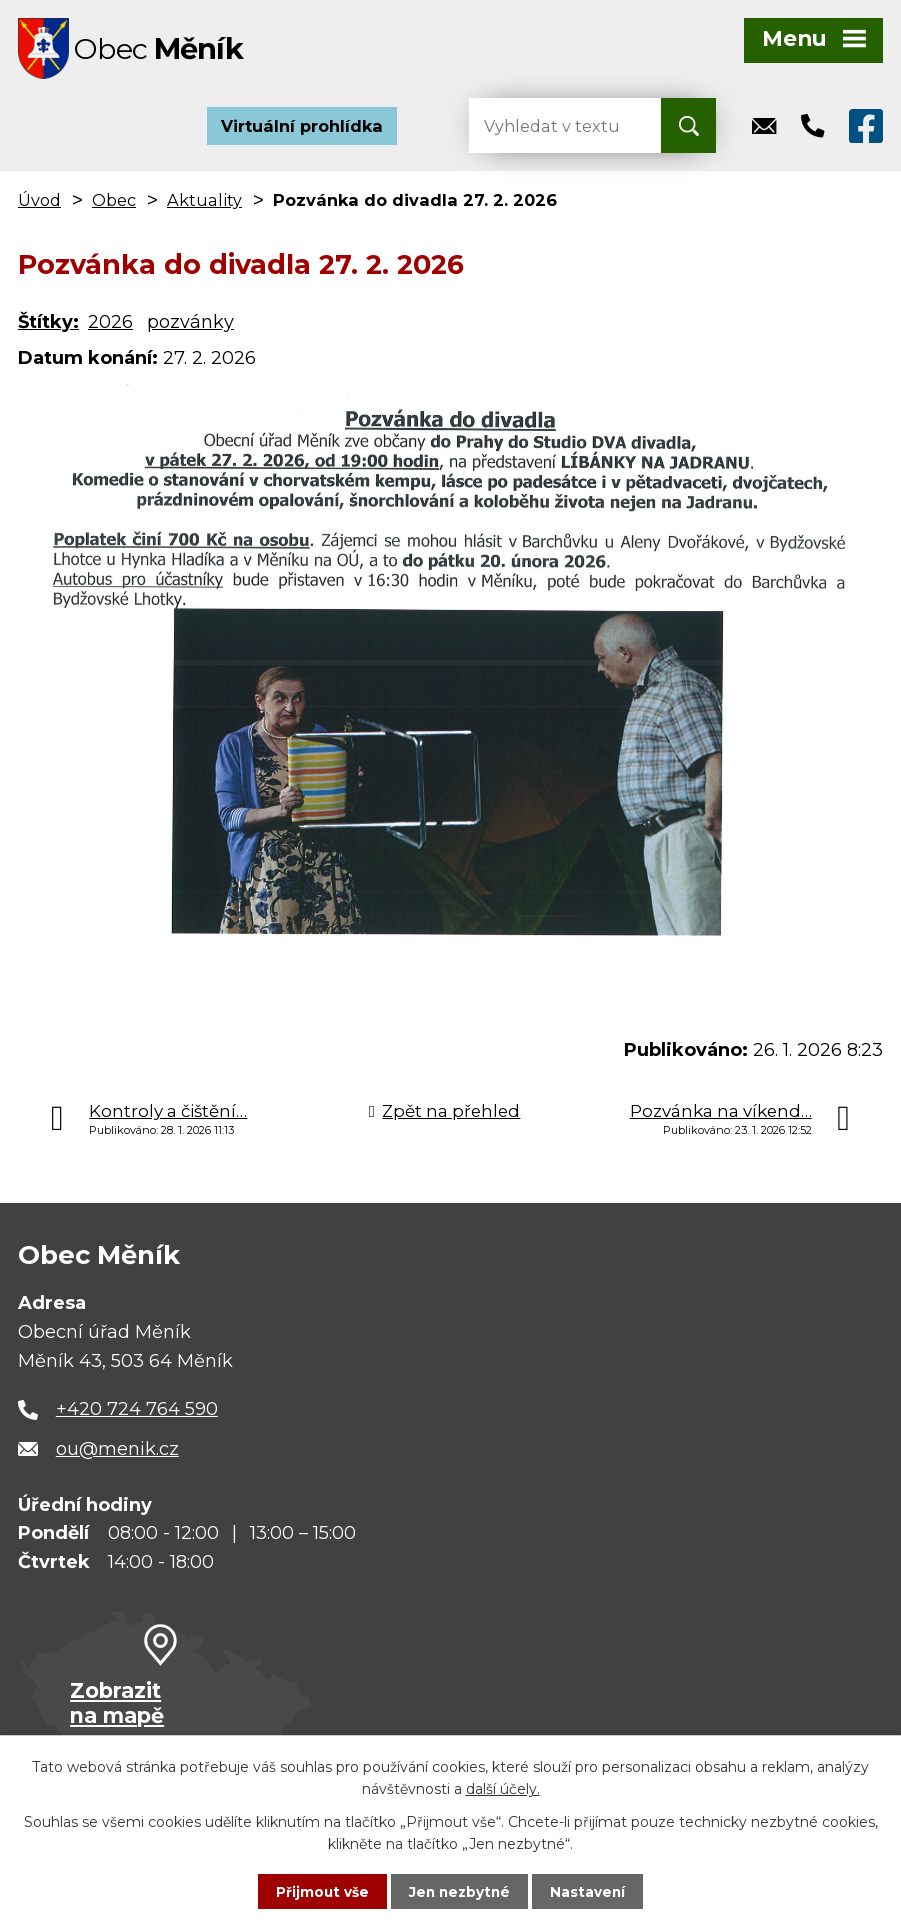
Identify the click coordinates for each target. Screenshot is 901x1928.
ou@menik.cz (117, 1453)
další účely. (503, 1788)
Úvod (39, 204)
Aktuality (204, 204)
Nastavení (590, 1891)
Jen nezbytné (459, 1891)
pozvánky (190, 326)
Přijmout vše (320, 1891)
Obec (114, 204)
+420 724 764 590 (137, 1414)
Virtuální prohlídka (302, 130)
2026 (110, 326)
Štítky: (48, 326)
